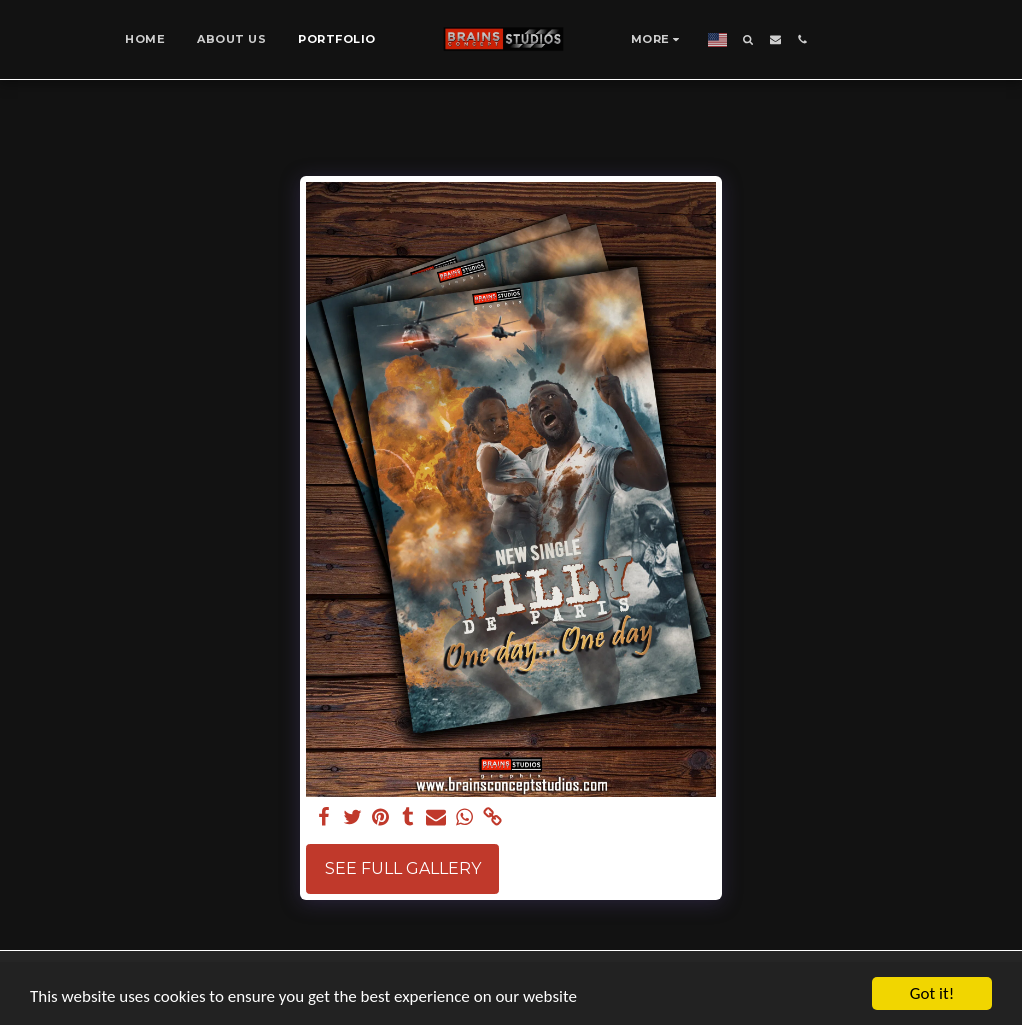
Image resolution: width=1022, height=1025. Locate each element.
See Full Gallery (403, 868)
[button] (748, 39)
